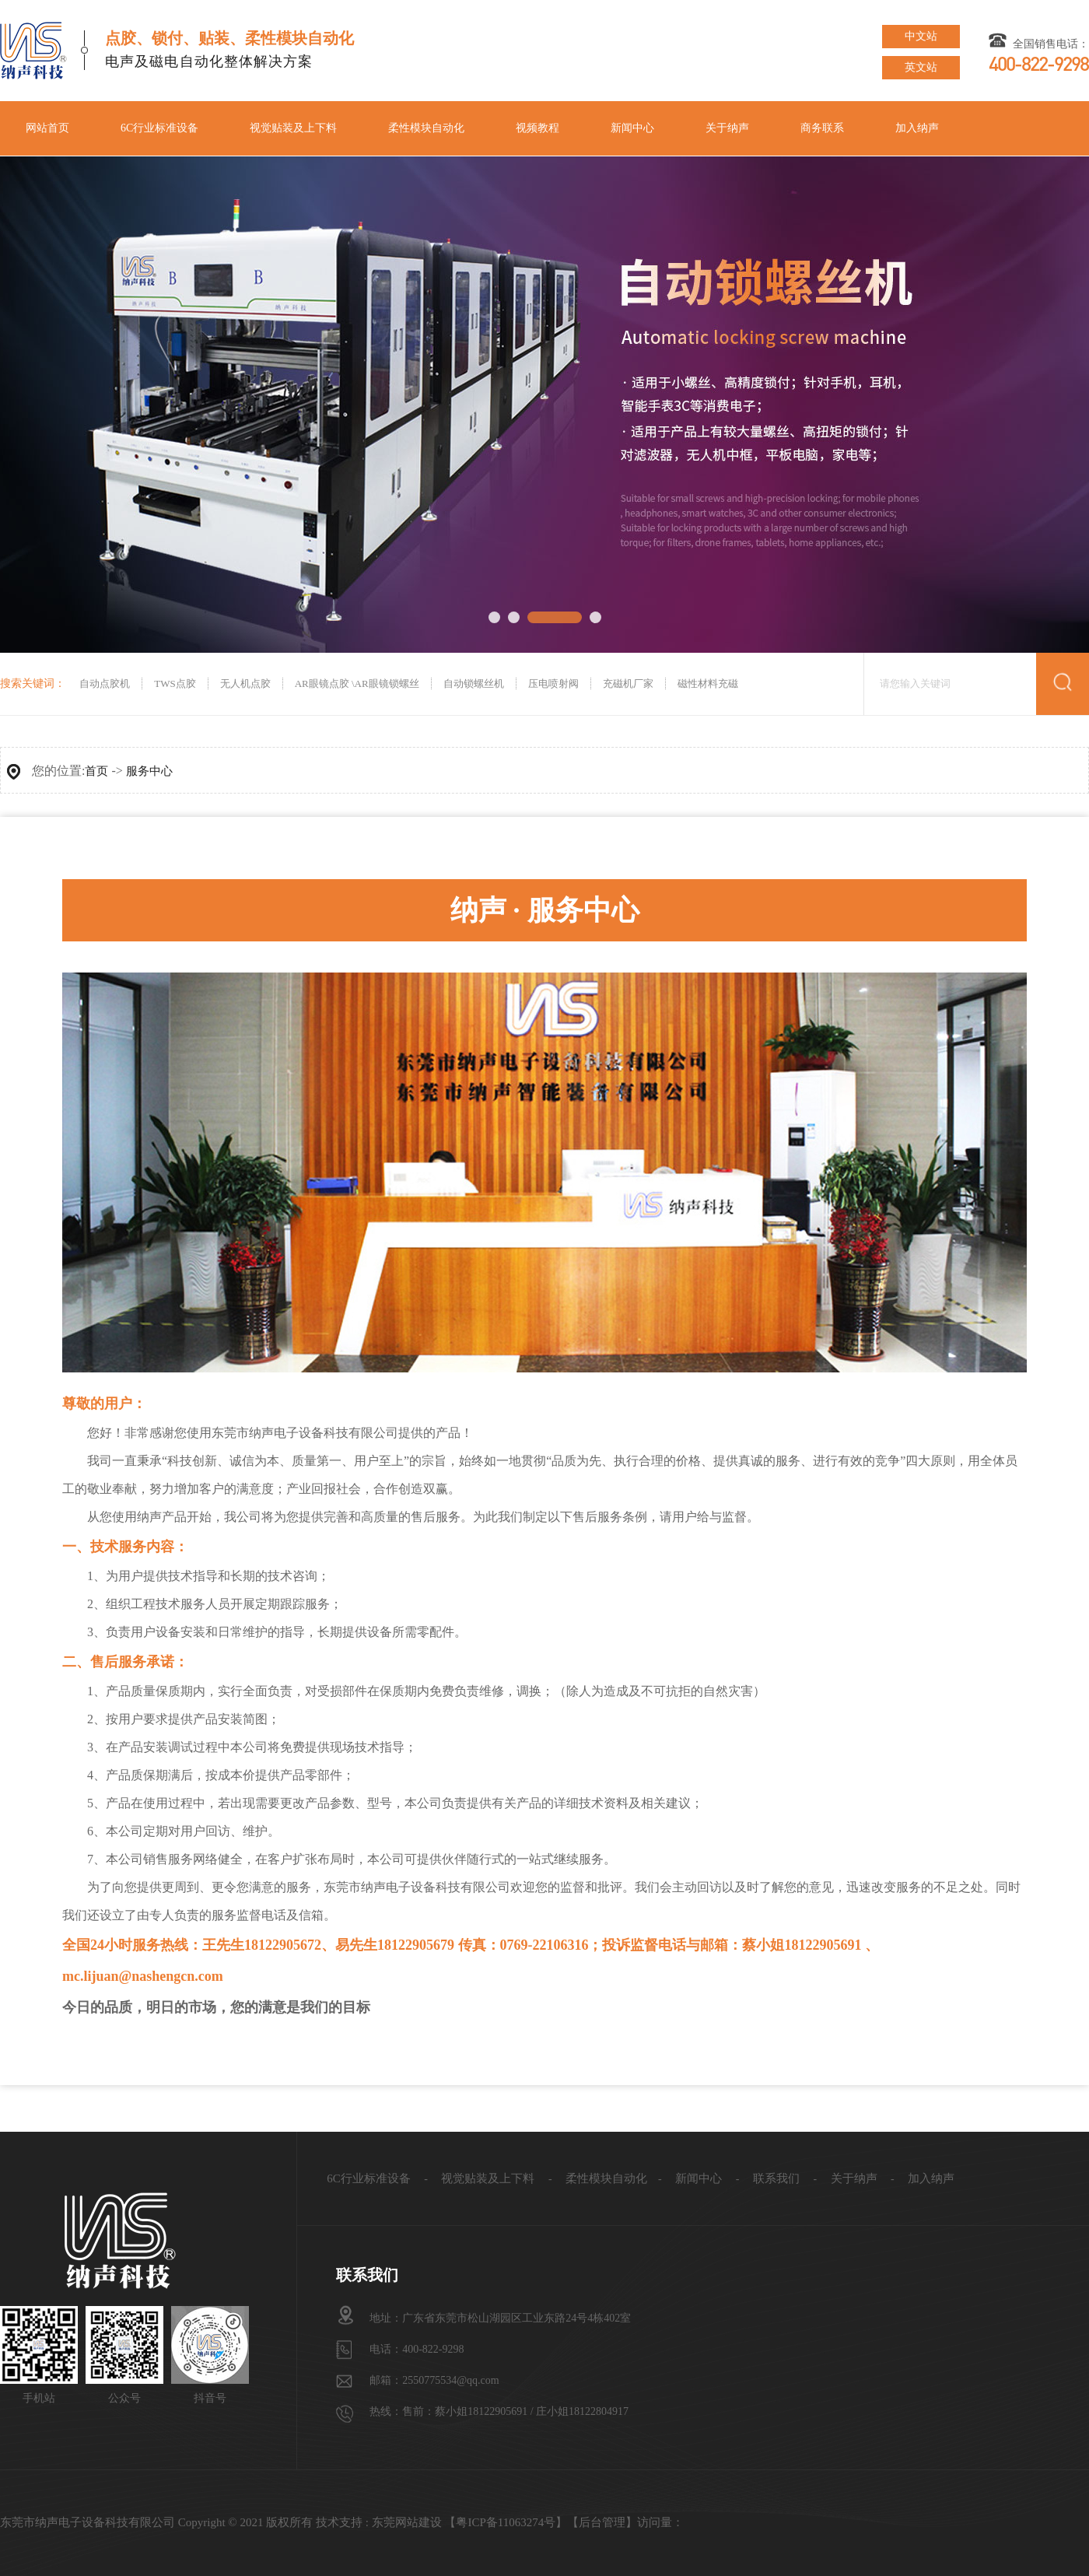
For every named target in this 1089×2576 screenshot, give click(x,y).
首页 (96, 771)
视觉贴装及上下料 (293, 128)
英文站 (921, 67)
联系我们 (776, 2178)
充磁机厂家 (628, 683)
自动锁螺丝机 (473, 683)
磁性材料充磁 (708, 683)
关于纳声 (727, 128)
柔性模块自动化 (426, 128)
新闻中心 (632, 128)
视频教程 (537, 128)
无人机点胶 (245, 683)
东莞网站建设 (407, 2522)
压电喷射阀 (553, 683)
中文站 (921, 36)
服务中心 (149, 771)
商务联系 (822, 128)
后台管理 (602, 2522)
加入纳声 (917, 128)
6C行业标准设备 (159, 128)
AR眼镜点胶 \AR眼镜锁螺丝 (357, 683)
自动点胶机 (103, 683)
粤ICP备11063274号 (505, 2522)
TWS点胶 (174, 683)
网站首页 (47, 128)
